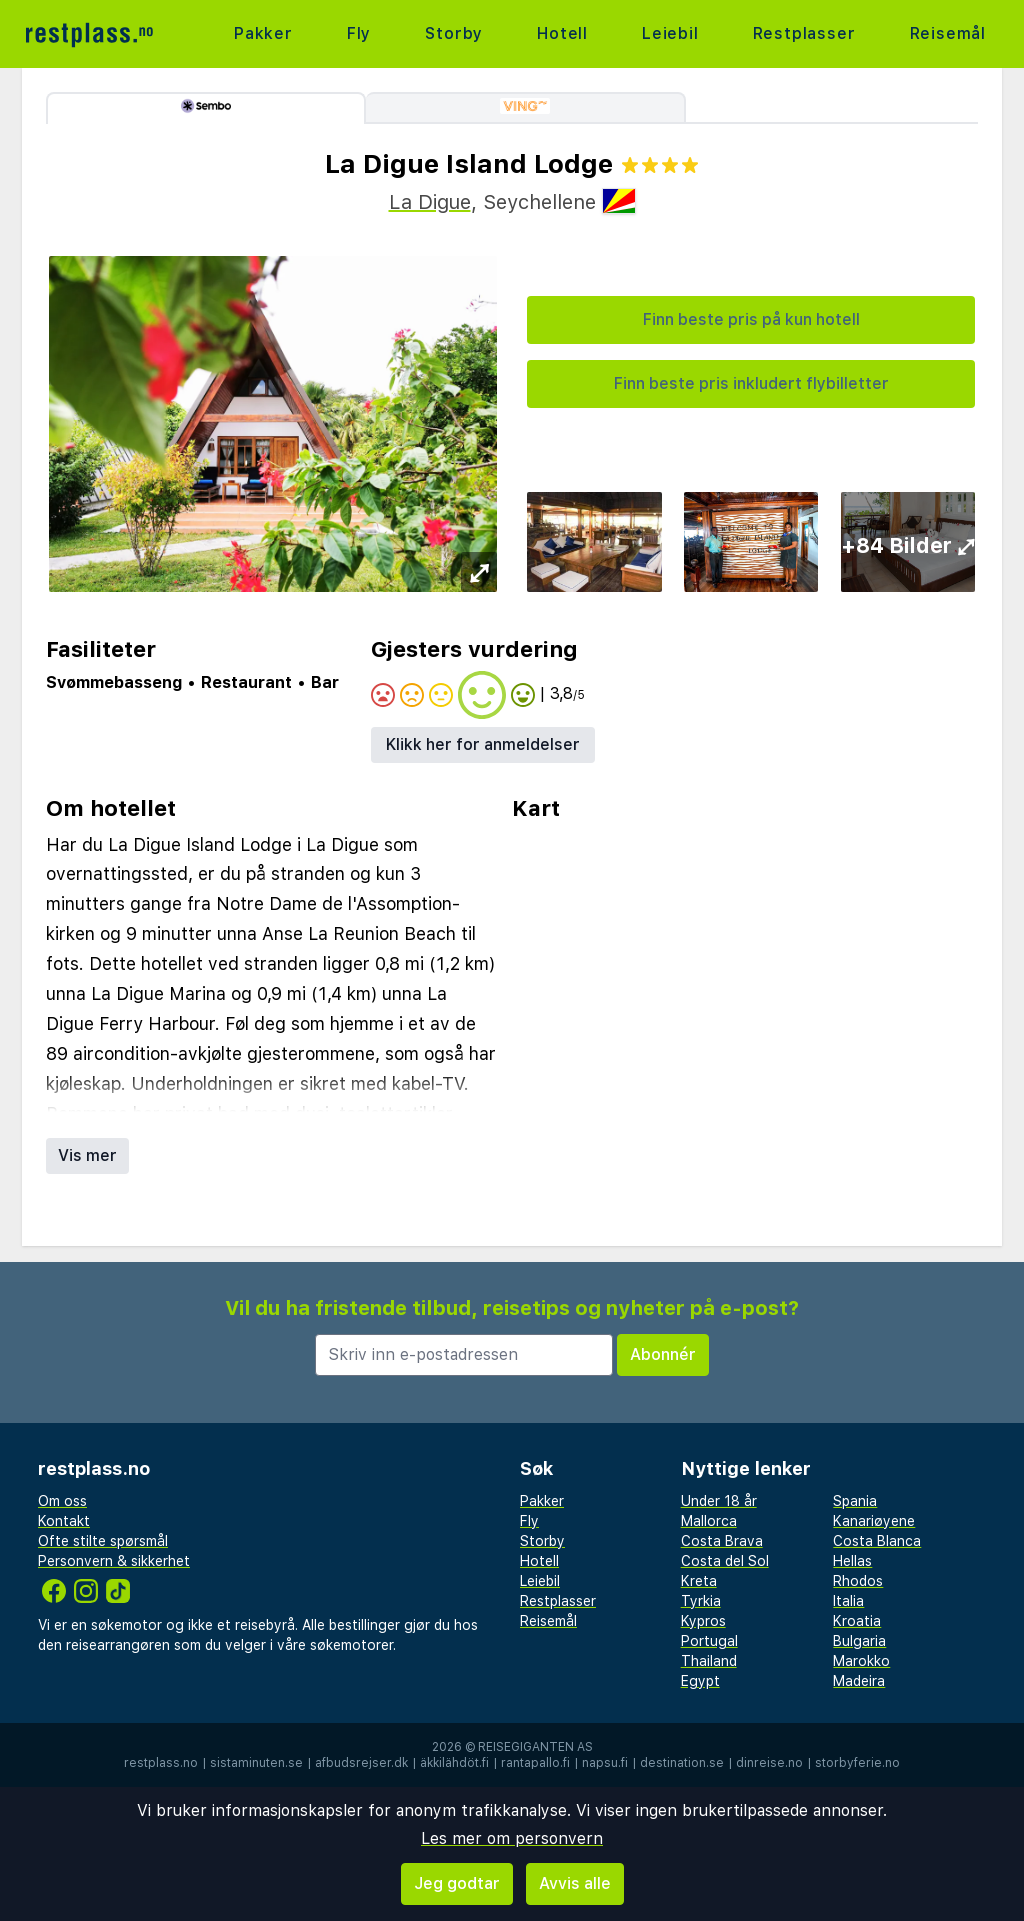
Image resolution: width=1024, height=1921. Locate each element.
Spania (855, 1501)
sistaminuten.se (256, 1763)
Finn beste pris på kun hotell (751, 319)
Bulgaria (859, 1641)
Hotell (562, 33)
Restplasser (804, 33)
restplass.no (161, 1763)
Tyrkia (701, 1601)
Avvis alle (575, 1883)
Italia (848, 1601)
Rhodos (858, 1581)
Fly (359, 33)
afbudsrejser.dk (361, 1763)
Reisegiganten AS (535, 1747)
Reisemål (948, 33)
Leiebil (670, 33)
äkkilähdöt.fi (454, 1763)
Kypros (703, 1621)
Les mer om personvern (512, 1838)
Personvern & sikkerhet (114, 1561)
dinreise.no (769, 1763)
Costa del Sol (725, 1561)
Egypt (700, 1681)
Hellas (852, 1561)
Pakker (263, 33)
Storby (454, 33)
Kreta (699, 1581)
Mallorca (709, 1521)
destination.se (682, 1763)
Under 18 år (719, 1501)
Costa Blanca (877, 1541)
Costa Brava (722, 1541)
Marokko (861, 1661)
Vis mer (87, 1155)
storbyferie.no (857, 1763)
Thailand (709, 1661)
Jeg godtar (457, 1883)
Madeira (859, 1681)
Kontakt (64, 1521)
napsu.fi (605, 1763)
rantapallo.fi (535, 1763)
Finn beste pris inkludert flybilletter (751, 383)
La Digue (430, 202)
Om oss (62, 1501)
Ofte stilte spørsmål (103, 1541)
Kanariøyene (874, 1521)
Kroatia (857, 1621)
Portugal (709, 1641)
